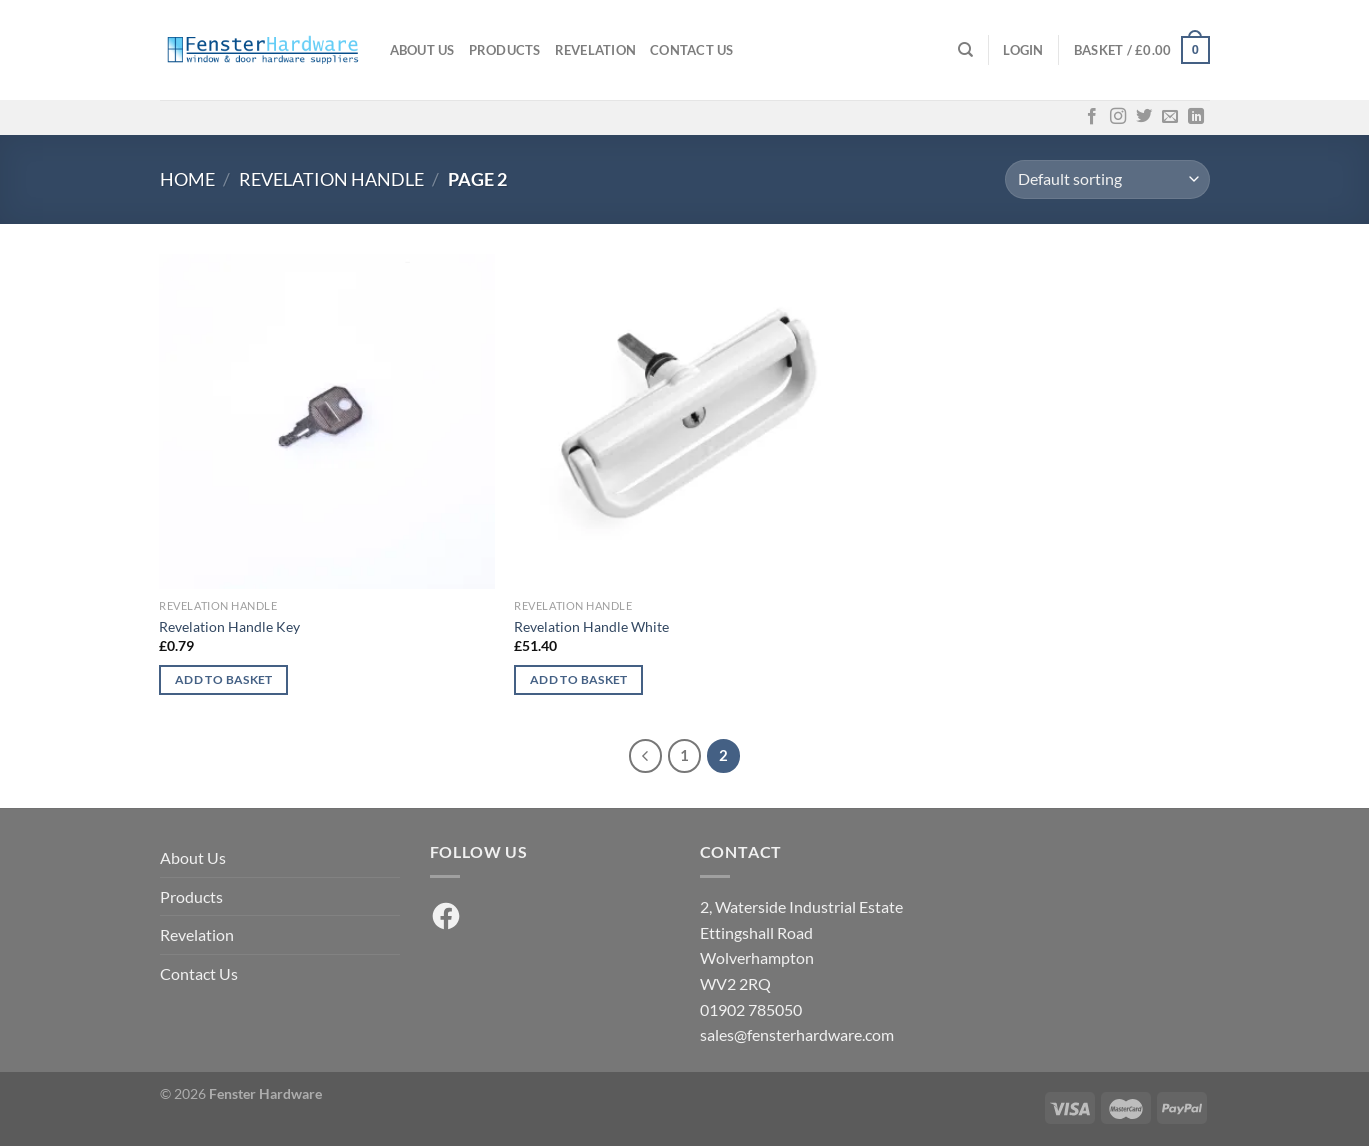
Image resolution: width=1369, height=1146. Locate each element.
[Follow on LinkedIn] (1196, 117)
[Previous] (646, 756)
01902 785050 (751, 1009)
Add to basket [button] (224, 679)
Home (187, 179)
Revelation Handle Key (229, 626)
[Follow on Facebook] (1092, 117)
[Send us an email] (1170, 117)
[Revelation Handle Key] (326, 421)
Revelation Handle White (591, 626)
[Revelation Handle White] (681, 421)
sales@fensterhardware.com (797, 1034)
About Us (422, 50)
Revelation (596, 50)
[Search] (965, 50)
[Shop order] (1107, 179)
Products (505, 50)
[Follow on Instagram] (1118, 117)
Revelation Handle (331, 179)
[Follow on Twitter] (1144, 117)
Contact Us (692, 50)
